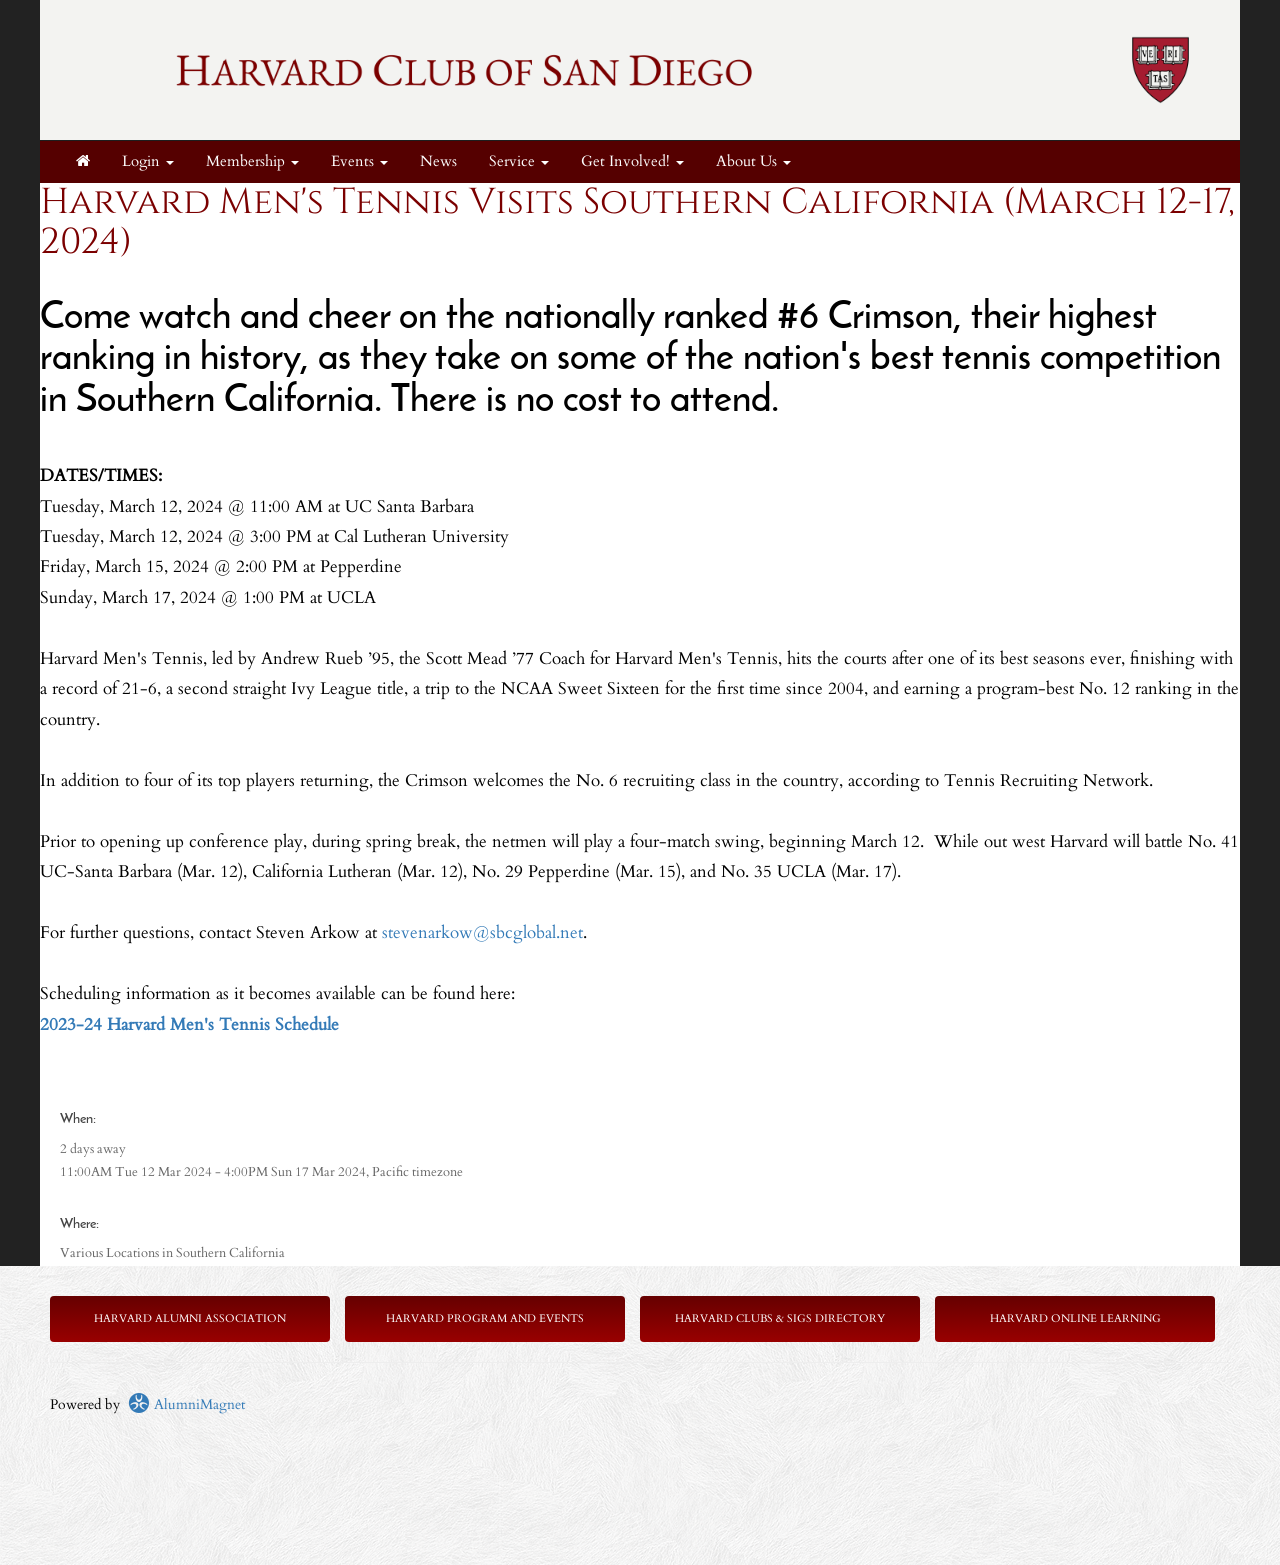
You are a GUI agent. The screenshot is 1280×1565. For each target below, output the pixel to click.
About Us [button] (753, 161)
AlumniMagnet (186, 1404)
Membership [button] (252, 161)
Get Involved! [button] (632, 161)
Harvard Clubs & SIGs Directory (780, 1318)
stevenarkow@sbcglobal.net (482, 932)
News (438, 161)
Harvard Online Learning (1075, 1318)
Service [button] (519, 161)
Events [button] (359, 161)
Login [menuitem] (148, 161)
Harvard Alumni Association (190, 1318)
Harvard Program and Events (485, 1318)
